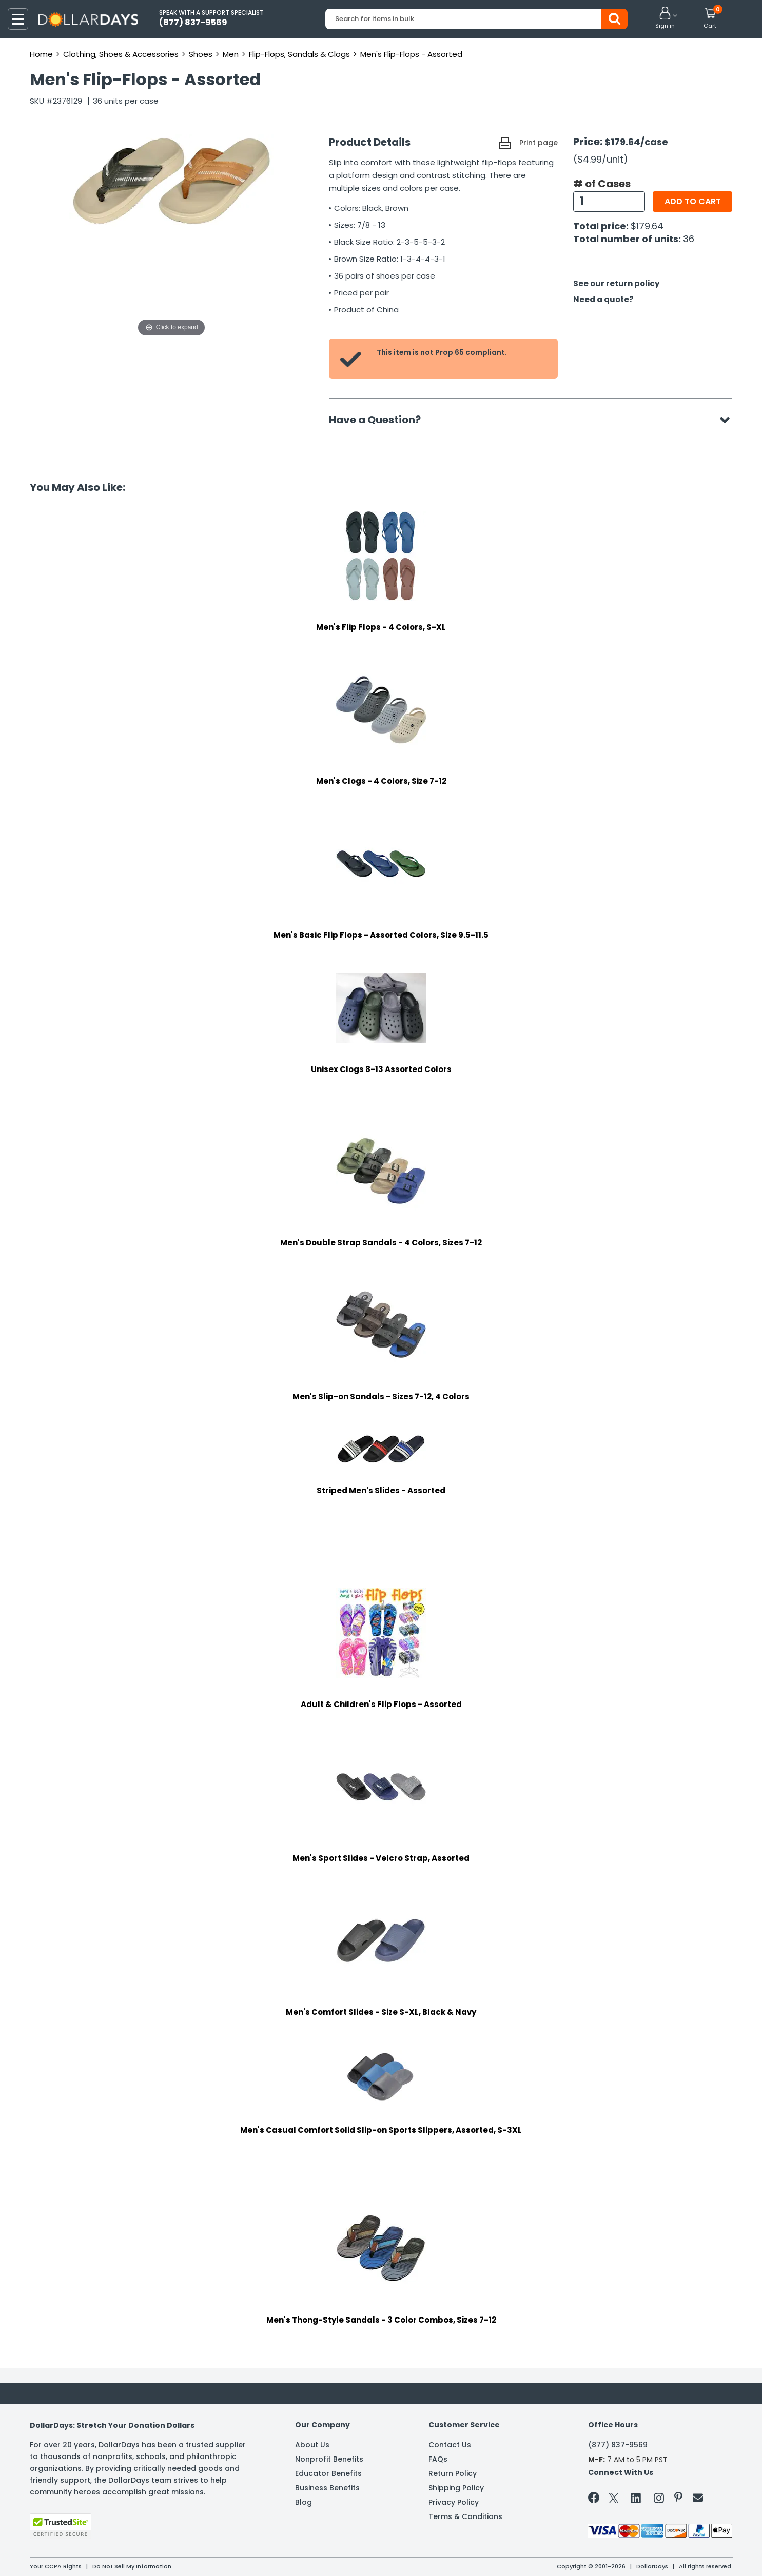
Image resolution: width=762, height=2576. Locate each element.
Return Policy (452, 2473)
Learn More (670, 2554)
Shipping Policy (456, 2488)
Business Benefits (327, 2488)
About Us (312, 2445)
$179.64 (647, 226)
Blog (303, 2502)
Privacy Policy (453, 2502)
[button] (665, 18)
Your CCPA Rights (56, 2566)
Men (231, 54)
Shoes (200, 54)
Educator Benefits (328, 2473)
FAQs (437, 2459)
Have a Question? (380, 419)
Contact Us (449, 2445)
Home (41, 54)
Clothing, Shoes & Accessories (121, 54)
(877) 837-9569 (618, 2445)
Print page (538, 142)
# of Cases (602, 183)
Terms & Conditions (465, 2516)
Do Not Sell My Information (131, 2566)
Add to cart (693, 201)
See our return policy (616, 283)
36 (688, 238)
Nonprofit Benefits (329, 2459)
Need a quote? (603, 299)
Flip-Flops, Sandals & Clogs (299, 54)
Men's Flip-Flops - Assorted (411, 54)
